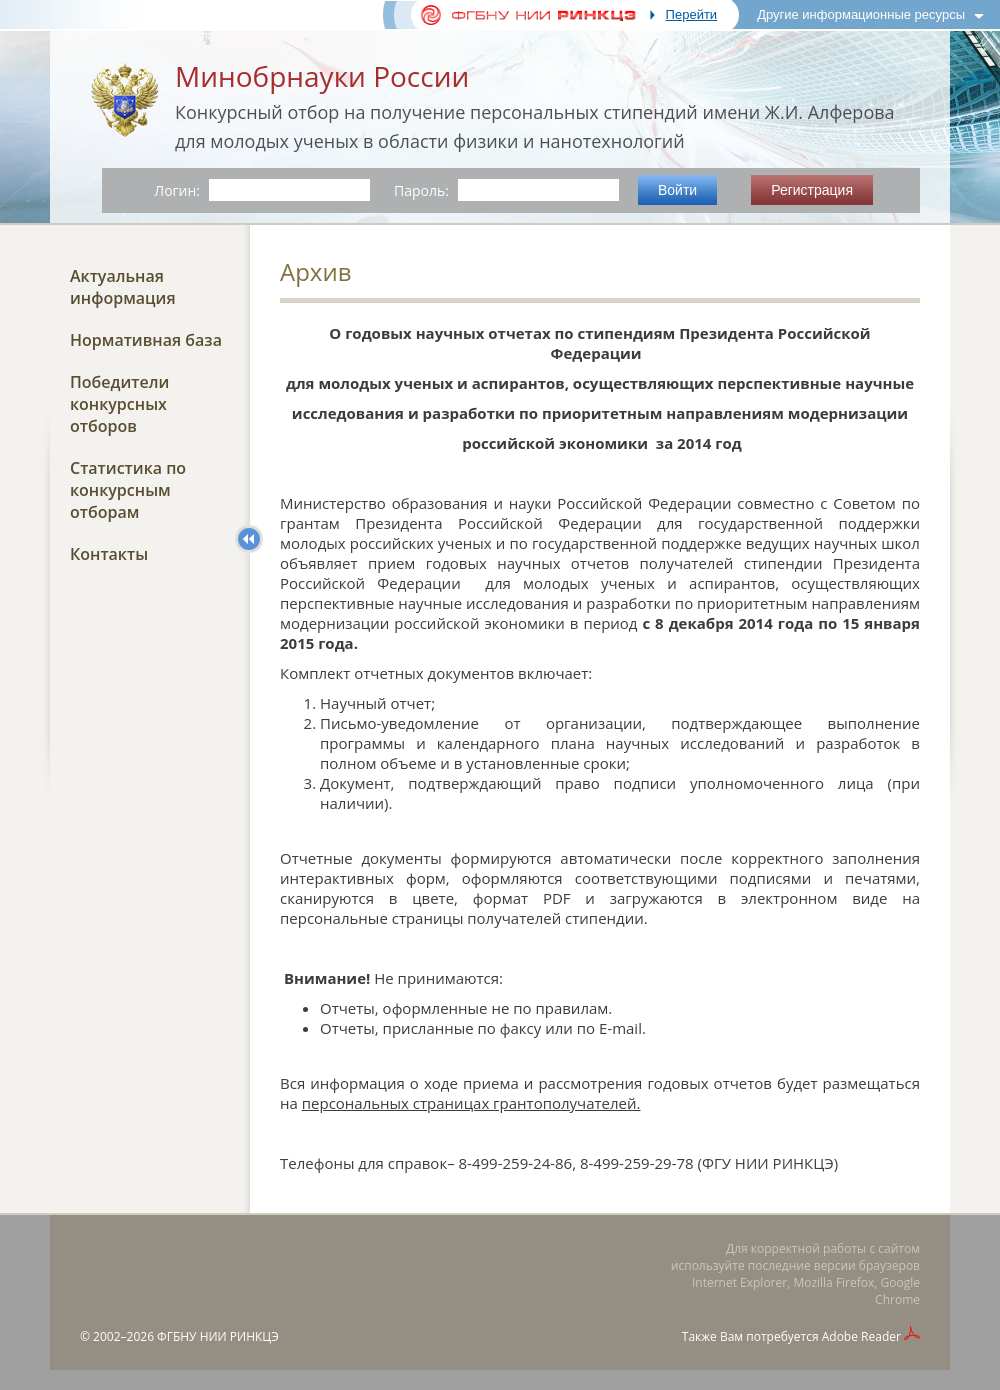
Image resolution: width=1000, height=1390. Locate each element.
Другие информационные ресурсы (861, 14)
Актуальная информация (123, 287)
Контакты (109, 554)
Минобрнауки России (322, 76)
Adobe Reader (861, 1336)
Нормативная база (146, 340)
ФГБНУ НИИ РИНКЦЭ (218, 1336)
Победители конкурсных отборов (119, 404)
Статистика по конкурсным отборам (128, 490)
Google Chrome (897, 1291)
